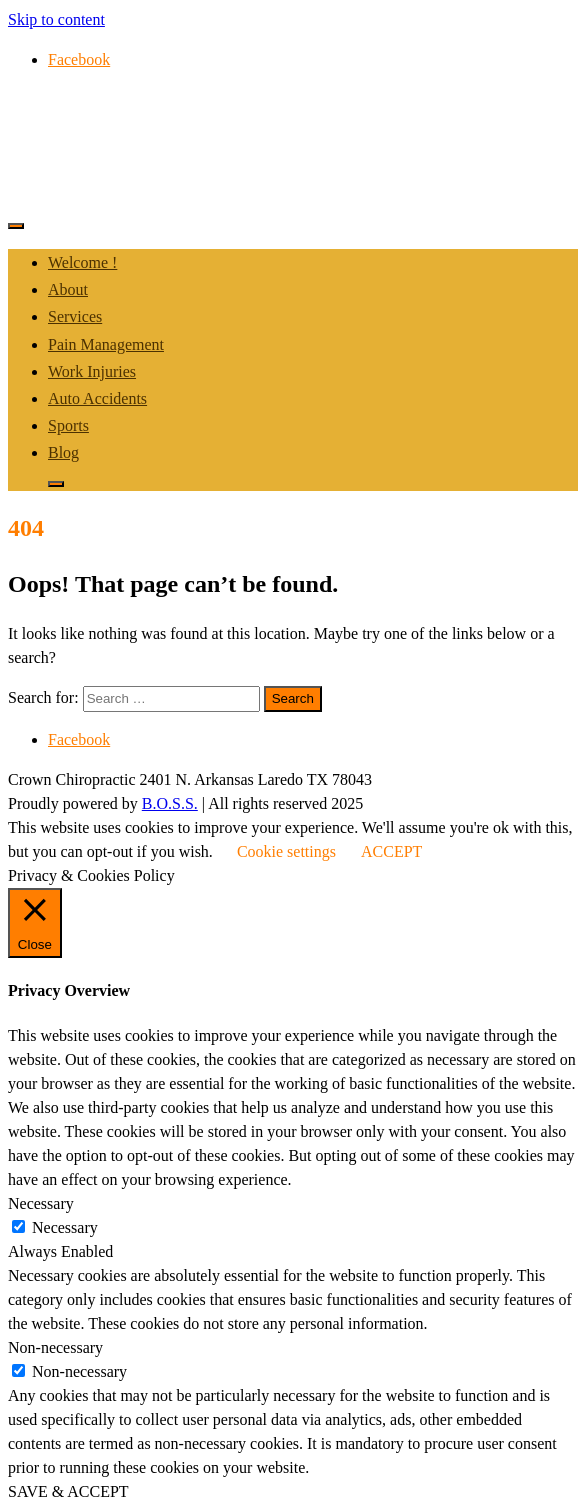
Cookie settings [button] (286, 851)
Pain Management (106, 344)
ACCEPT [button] (391, 851)
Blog (63, 452)
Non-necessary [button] (55, 1347)
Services (75, 316)
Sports (68, 425)
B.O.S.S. (170, 803)
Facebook (79, 59)
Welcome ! (82, 262)
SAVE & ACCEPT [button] (68, 1491)
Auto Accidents (97, 398)
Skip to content (56, 19)
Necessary (65, 1227)
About (68, 289)
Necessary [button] (41, 1203)
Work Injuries (92, 371)
